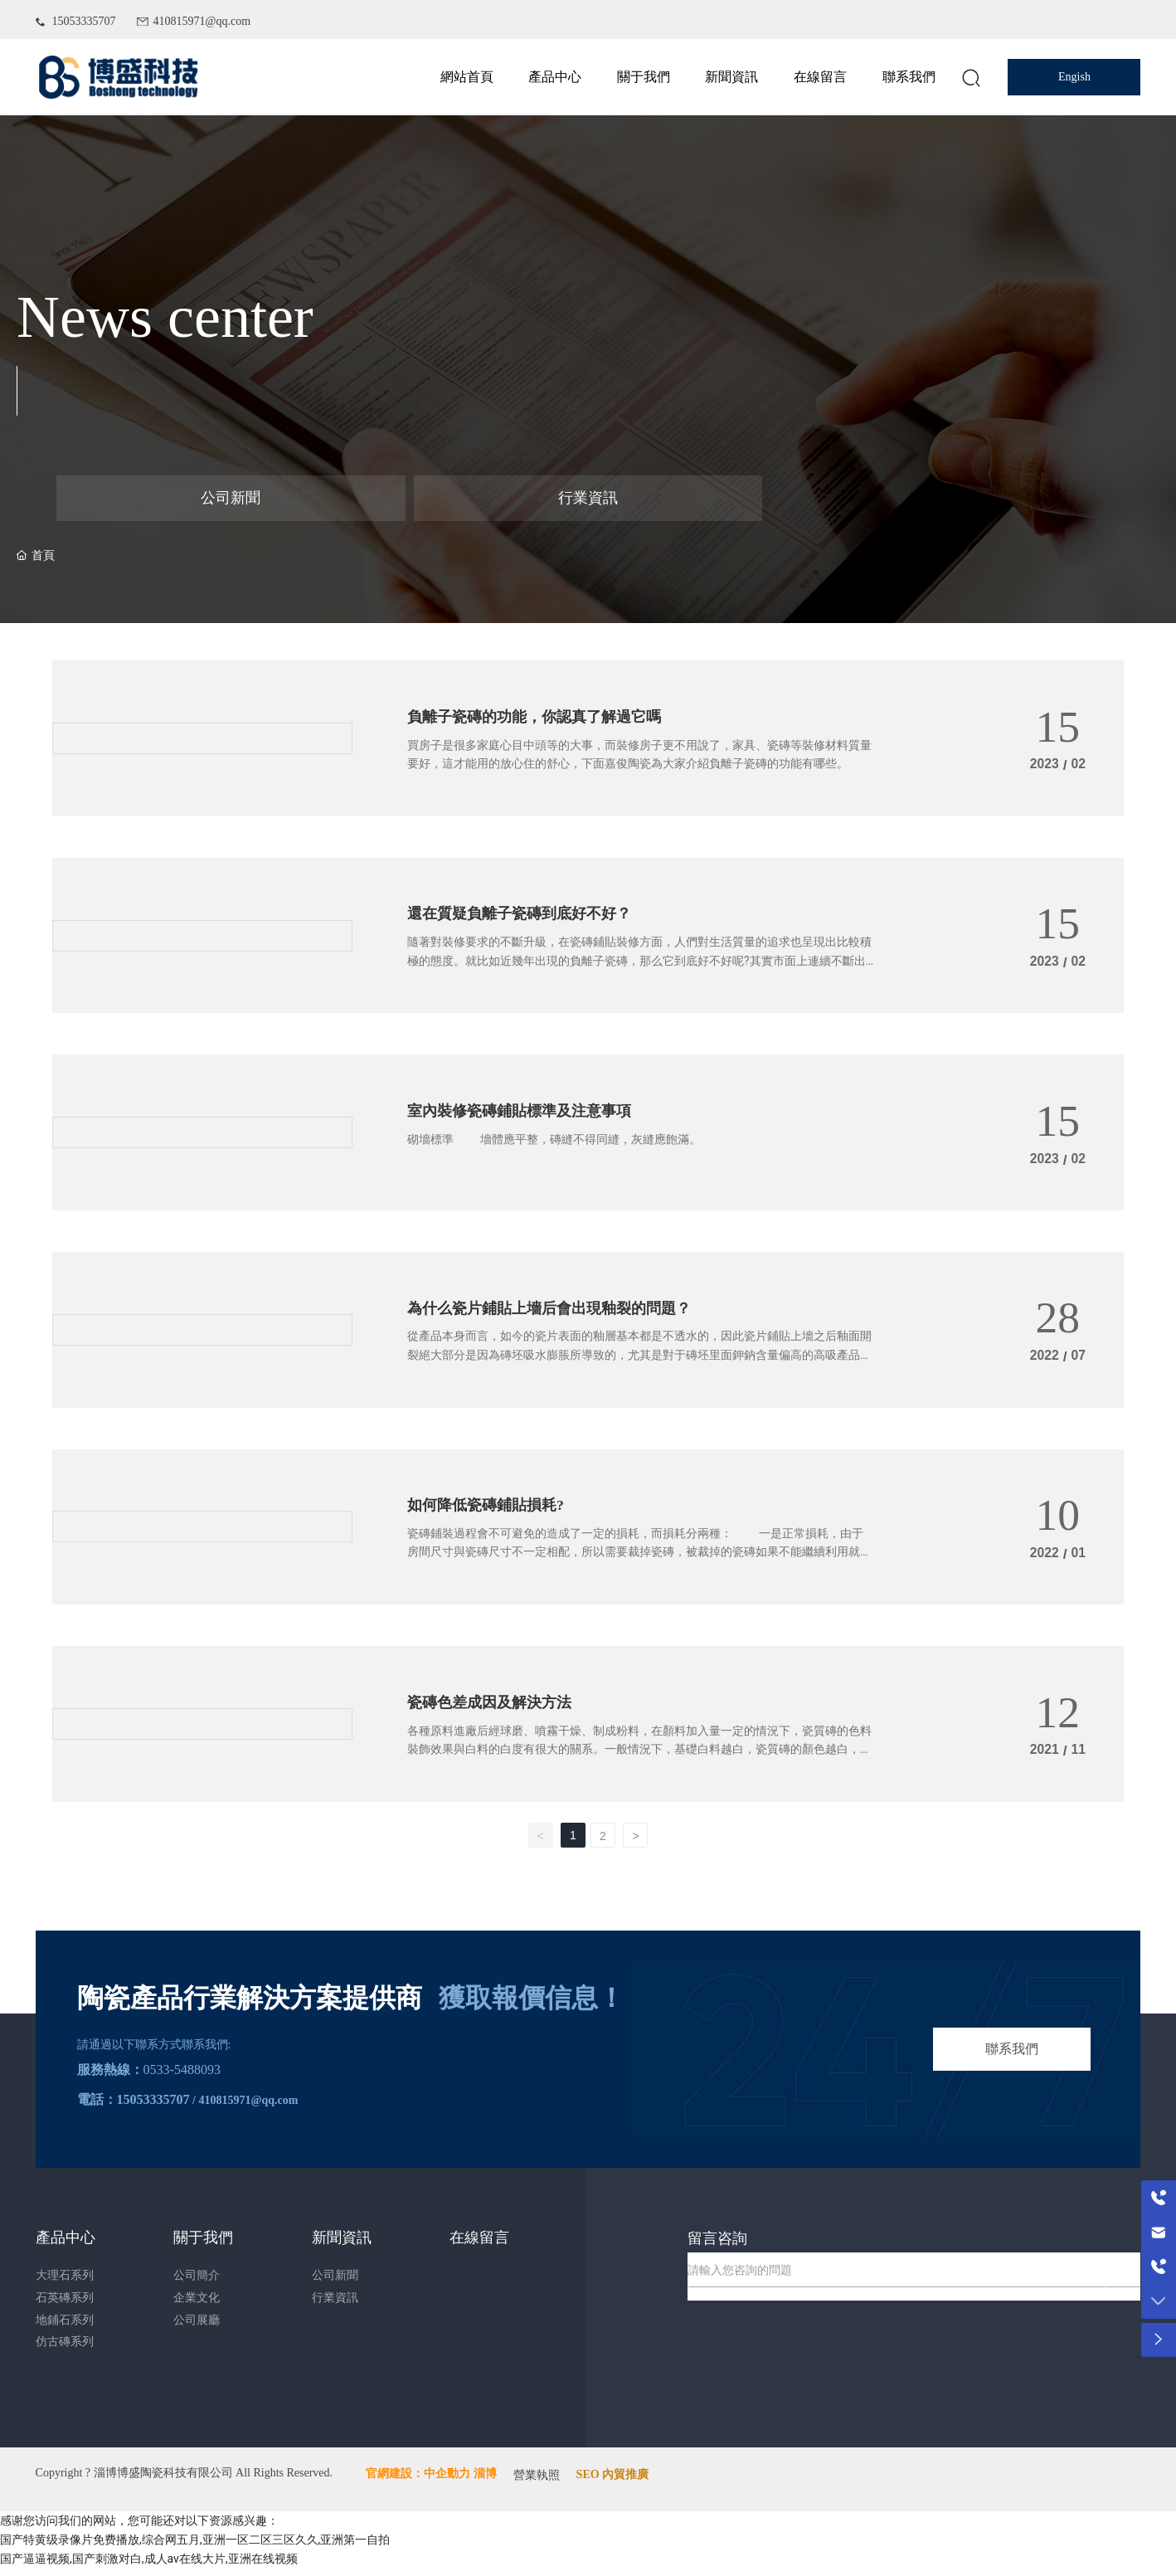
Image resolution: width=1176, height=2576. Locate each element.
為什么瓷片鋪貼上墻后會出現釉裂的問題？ (564, 1315)
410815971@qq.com (202, 21)
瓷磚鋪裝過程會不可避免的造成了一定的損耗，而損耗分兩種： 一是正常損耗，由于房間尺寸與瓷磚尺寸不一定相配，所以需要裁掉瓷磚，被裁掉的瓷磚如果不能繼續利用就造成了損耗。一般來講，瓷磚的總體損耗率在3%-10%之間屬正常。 (639, 1561)
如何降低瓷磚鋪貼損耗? (494, 1513)
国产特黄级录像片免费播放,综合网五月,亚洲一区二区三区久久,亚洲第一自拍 (195, 2547)
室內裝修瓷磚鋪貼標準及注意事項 (531, 1117)
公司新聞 (230, 497)
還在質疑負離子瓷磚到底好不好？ (531, 918)
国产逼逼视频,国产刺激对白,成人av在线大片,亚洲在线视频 (149, 2566)
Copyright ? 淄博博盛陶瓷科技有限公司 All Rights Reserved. (184, 2480)
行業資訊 (588, 497)
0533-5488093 (182, 2076)
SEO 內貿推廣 (612, 2482)
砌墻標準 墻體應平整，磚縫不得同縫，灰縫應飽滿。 (553, 1146)
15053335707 (84, 21)
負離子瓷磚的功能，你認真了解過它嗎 (548, 720)
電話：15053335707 (133, 2106)
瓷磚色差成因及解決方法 (498, 1711)
